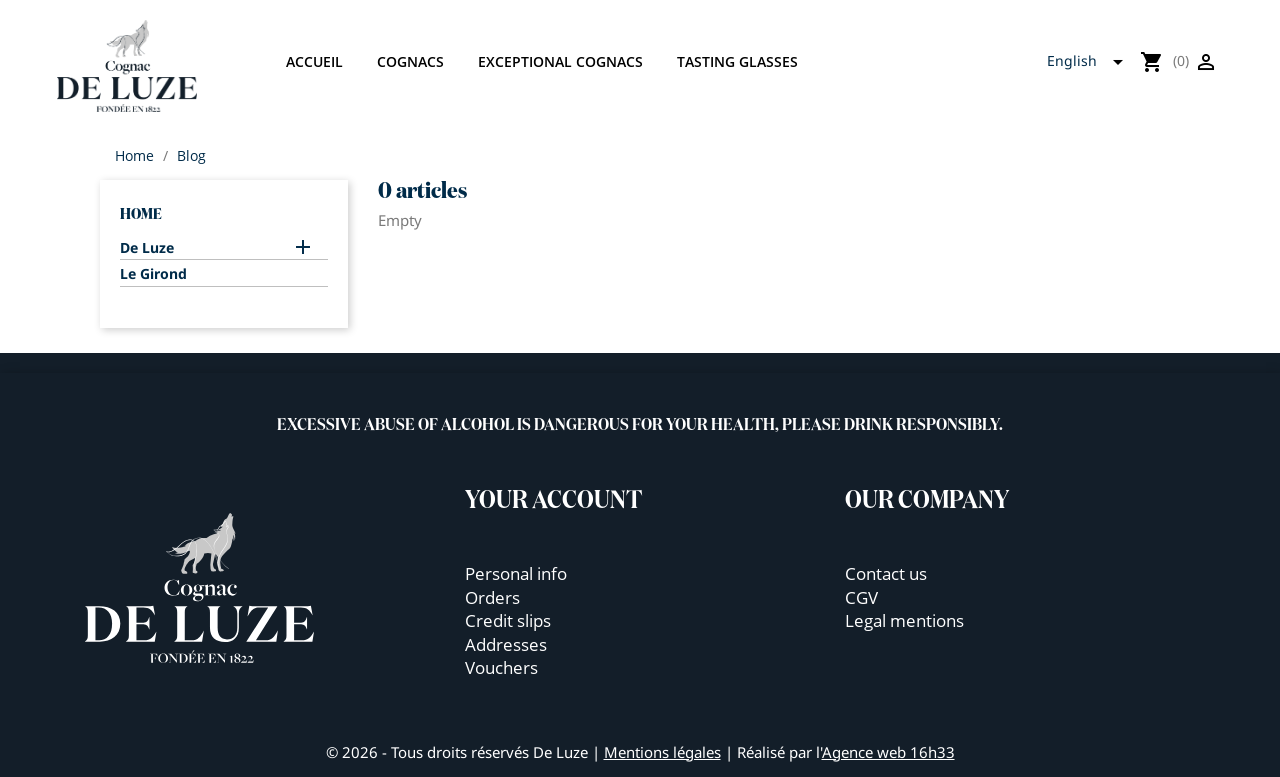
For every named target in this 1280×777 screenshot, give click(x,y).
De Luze (147, 248)
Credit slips (508, 620)
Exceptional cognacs (560, 61)
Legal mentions (904, 620)
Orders (492, 597)
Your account (554, 501)
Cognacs (410, 61)
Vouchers (501, 667)
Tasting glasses (737, 61)
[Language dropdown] (1091, 62)
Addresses (506, 644)
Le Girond (153, 274)
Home (141, 214)
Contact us (886, 573)
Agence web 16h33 (888, 752)
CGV (861, 597)
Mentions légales (662, 752)
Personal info (516, 573)
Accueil (314, 61)
